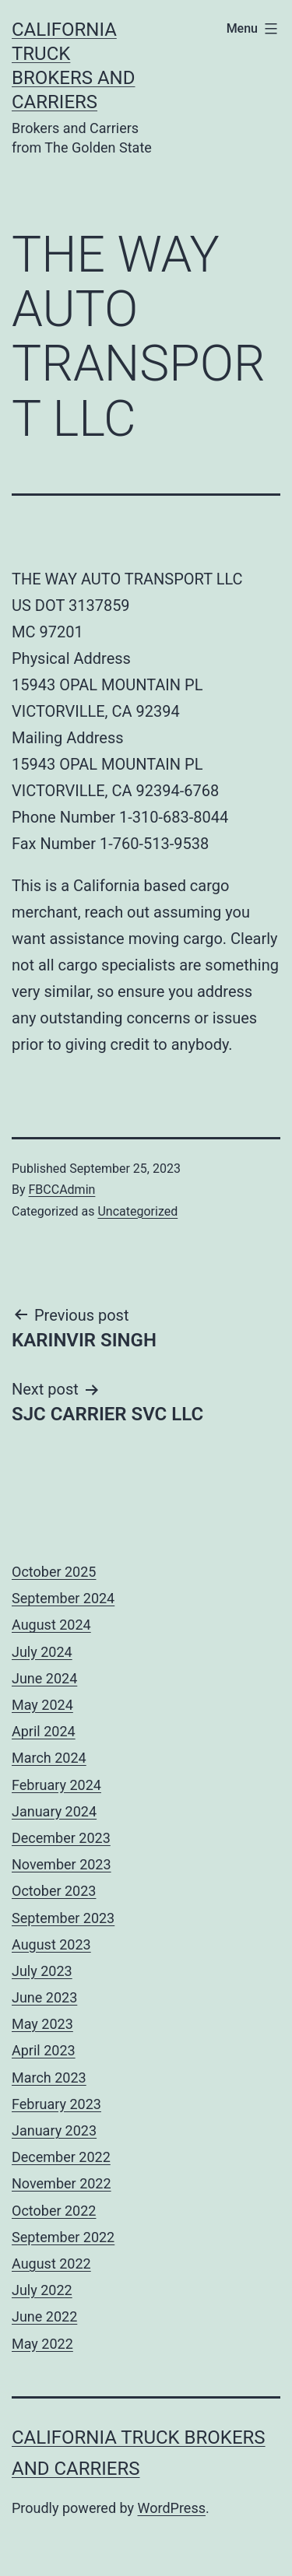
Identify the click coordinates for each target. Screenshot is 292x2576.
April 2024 (44, 1731)
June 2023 (44, 1997)
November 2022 (61, 2183)
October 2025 (54, 1571)
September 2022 (63, 2237)
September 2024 (63, 1598)
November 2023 (61, 1864)
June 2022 (44, 2316)
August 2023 (51, 1944)
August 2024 (51, 1624)
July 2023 (42, 1971)
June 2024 (44, 1678)
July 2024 (42, 1652)
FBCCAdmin (62, 1189)
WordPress (172, 2508)
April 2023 (44, 2050)
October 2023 (54, 1891)
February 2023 (56, 2104)
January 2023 (54, 2130)
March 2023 (49, 2077)
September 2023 (63, 1918)
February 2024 (56, 1785)
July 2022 (42, 2290)
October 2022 (54, 2210)
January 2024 (54, 1811)
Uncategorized (137, 1211)
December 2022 (61, 2157)
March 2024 (49, 1758)
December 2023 (61, 1838)
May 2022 (42, 2344)
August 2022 (51, 2263)
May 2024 (42, 1705)
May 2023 (42, 2024)
